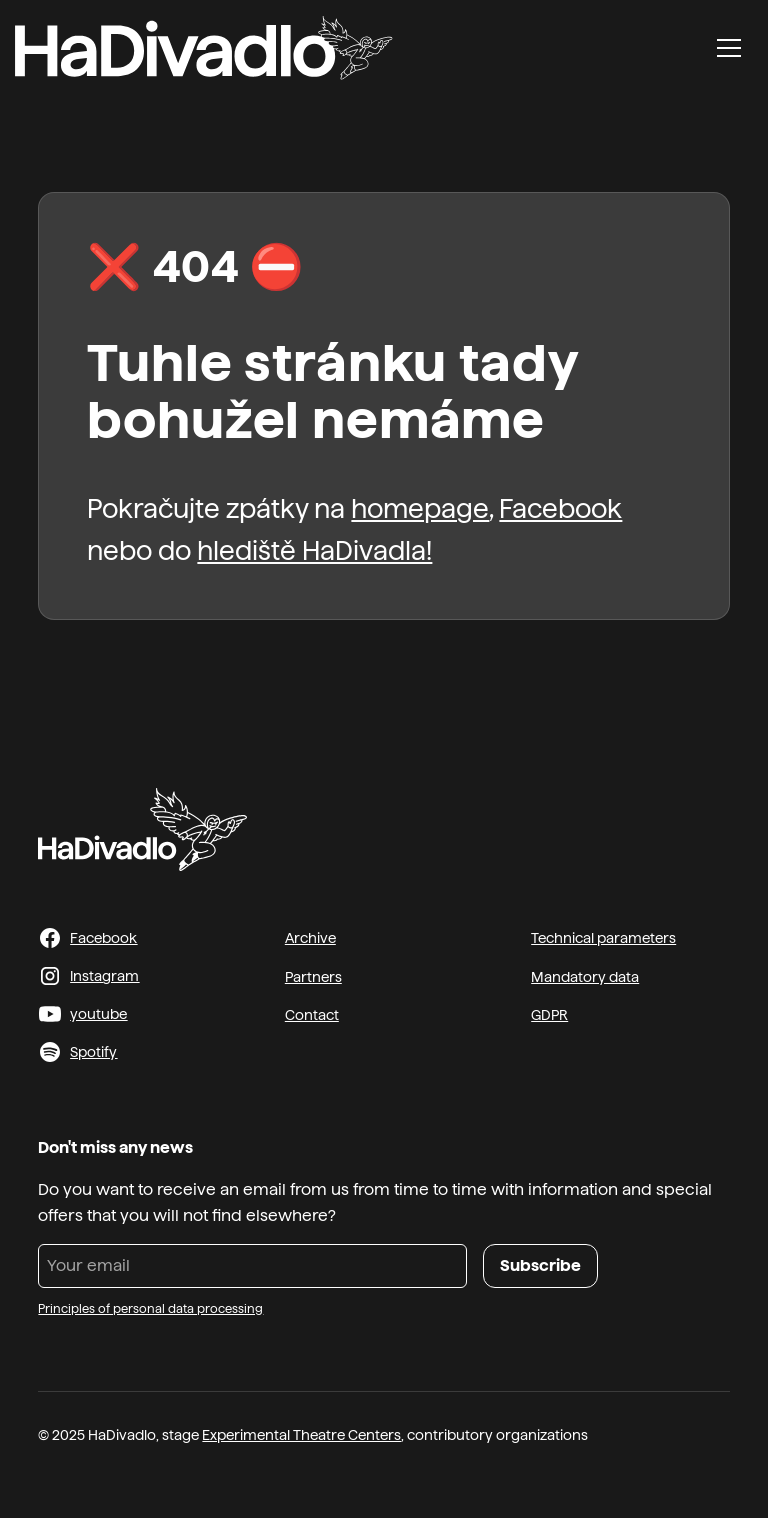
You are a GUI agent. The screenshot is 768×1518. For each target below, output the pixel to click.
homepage (420, 508)
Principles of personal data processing (150, 1309)
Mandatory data (585, 977)
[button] (729, 48)
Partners (313, 977)
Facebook (560, 508)
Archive (310, 938)
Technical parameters (603, 938)
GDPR (549, 1015)
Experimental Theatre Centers (301, 1435)
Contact (312, 1015)
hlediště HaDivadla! (314, 550)
